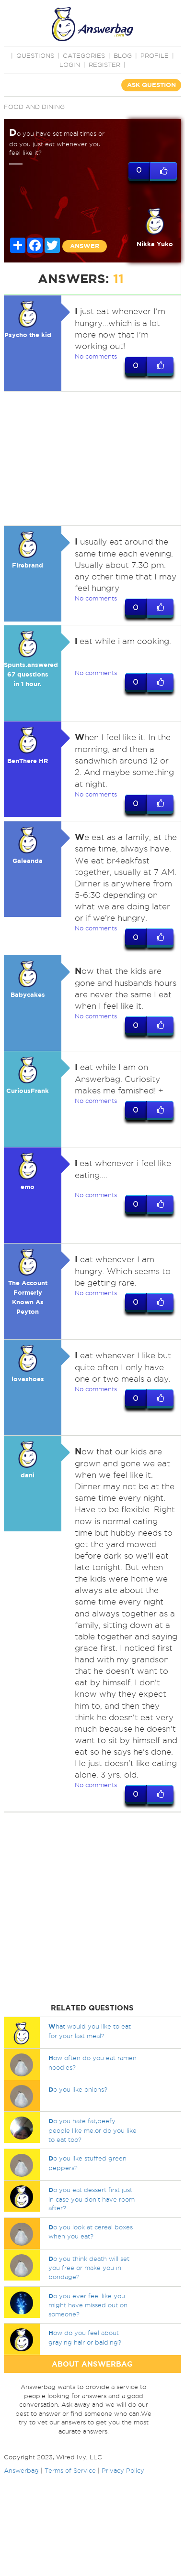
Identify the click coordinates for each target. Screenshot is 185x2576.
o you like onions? (77, 2089)
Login (69, 64)
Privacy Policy (123, 2470)
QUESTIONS (35, 55)
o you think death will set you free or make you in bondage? (88, 2268)
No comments (96, 356)
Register (104, 64)
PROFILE (154, 55)
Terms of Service (70, 2470)
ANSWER (84, 246)
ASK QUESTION (151, 84)
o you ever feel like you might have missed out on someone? (87, 2304)
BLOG (123, 55)
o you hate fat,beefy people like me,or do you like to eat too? (92, 2130)
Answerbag (21, 2470)
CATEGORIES (84, 55)
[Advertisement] (90, 458)
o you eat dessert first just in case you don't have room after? (91, 2199)
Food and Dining (34, 106)
